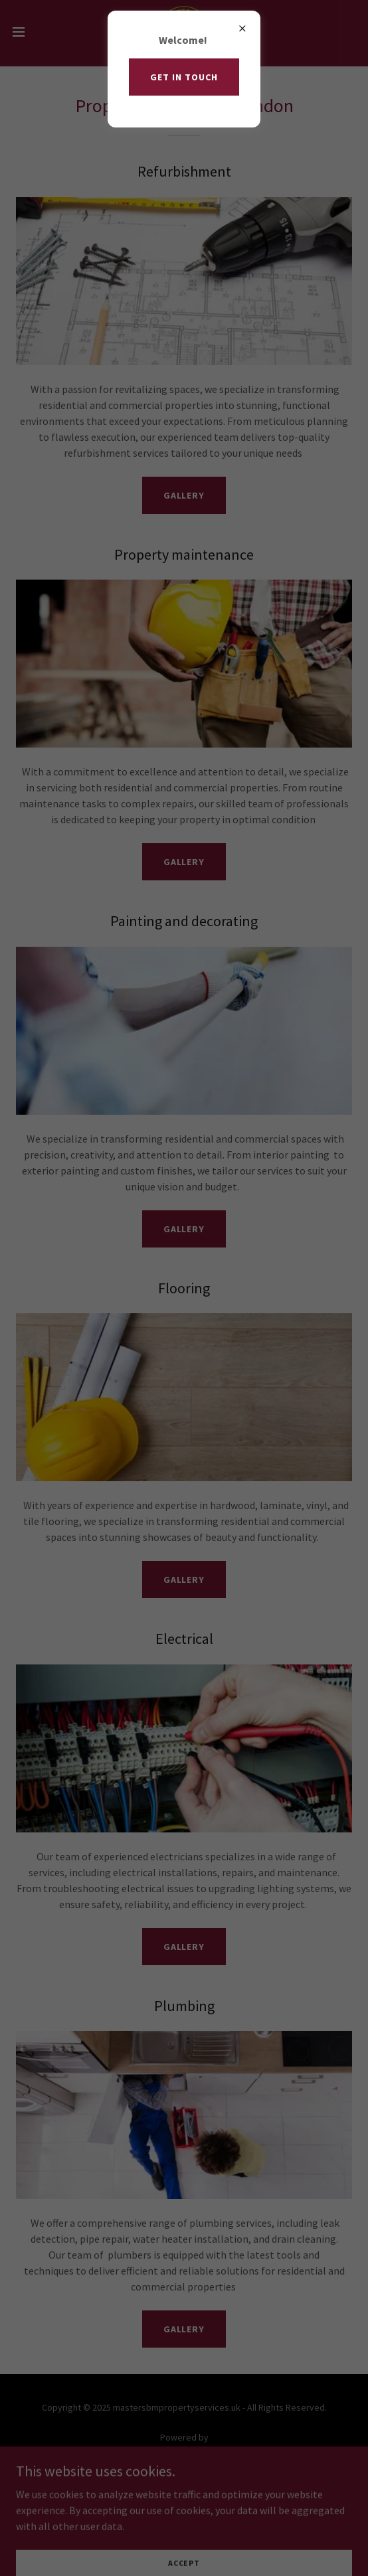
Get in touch (184, 77)
